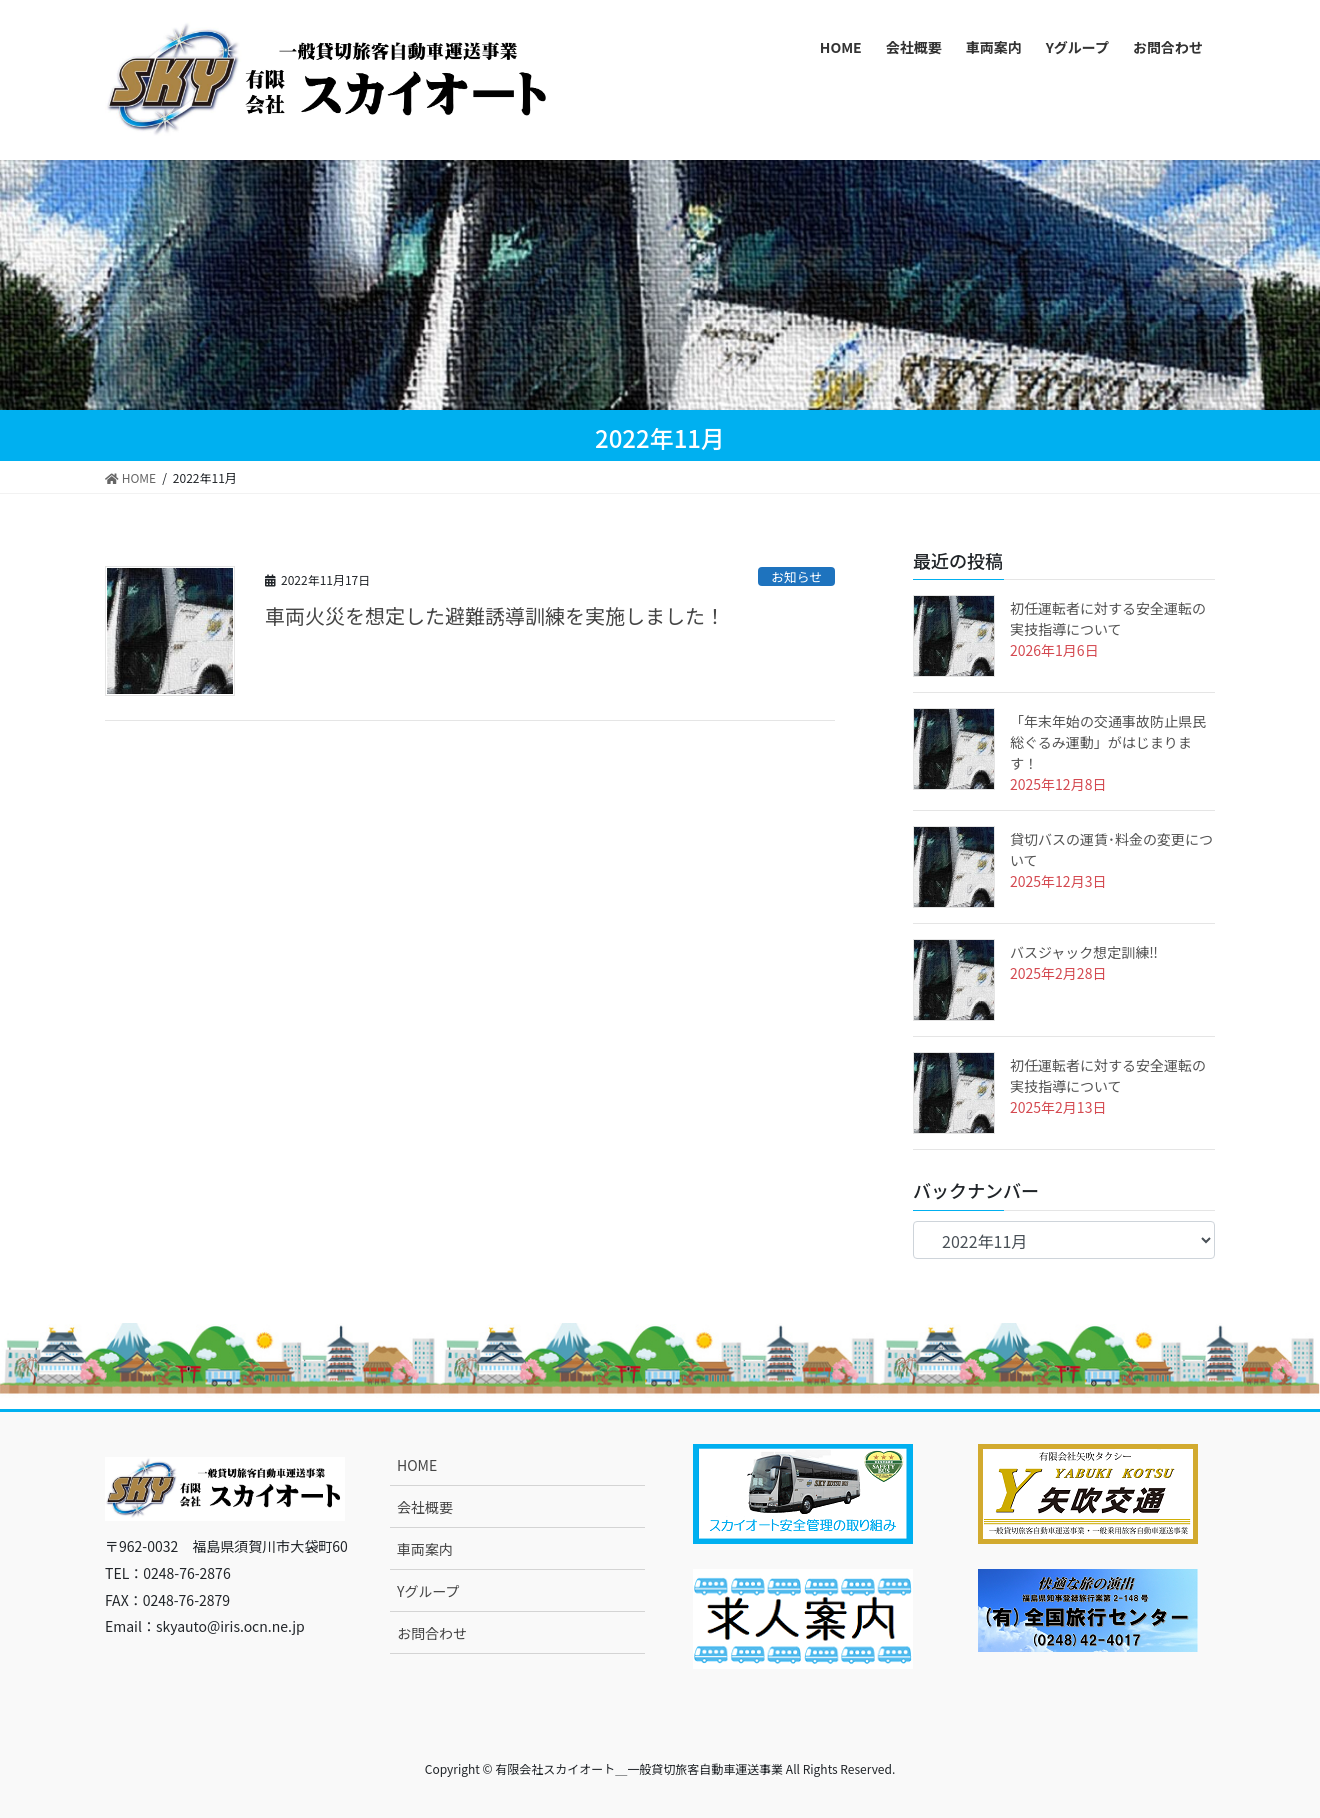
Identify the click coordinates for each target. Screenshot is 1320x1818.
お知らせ (796, 576)
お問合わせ (432, 1633)
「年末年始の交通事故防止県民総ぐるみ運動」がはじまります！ (1108, 742)
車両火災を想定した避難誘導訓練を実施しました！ (495, 615)
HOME (417, 1465)
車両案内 (425, 1549)
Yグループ (428, 1591)
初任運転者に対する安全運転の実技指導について (1108, 618)
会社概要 (425, 1507)
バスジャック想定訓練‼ (1084, 952)
